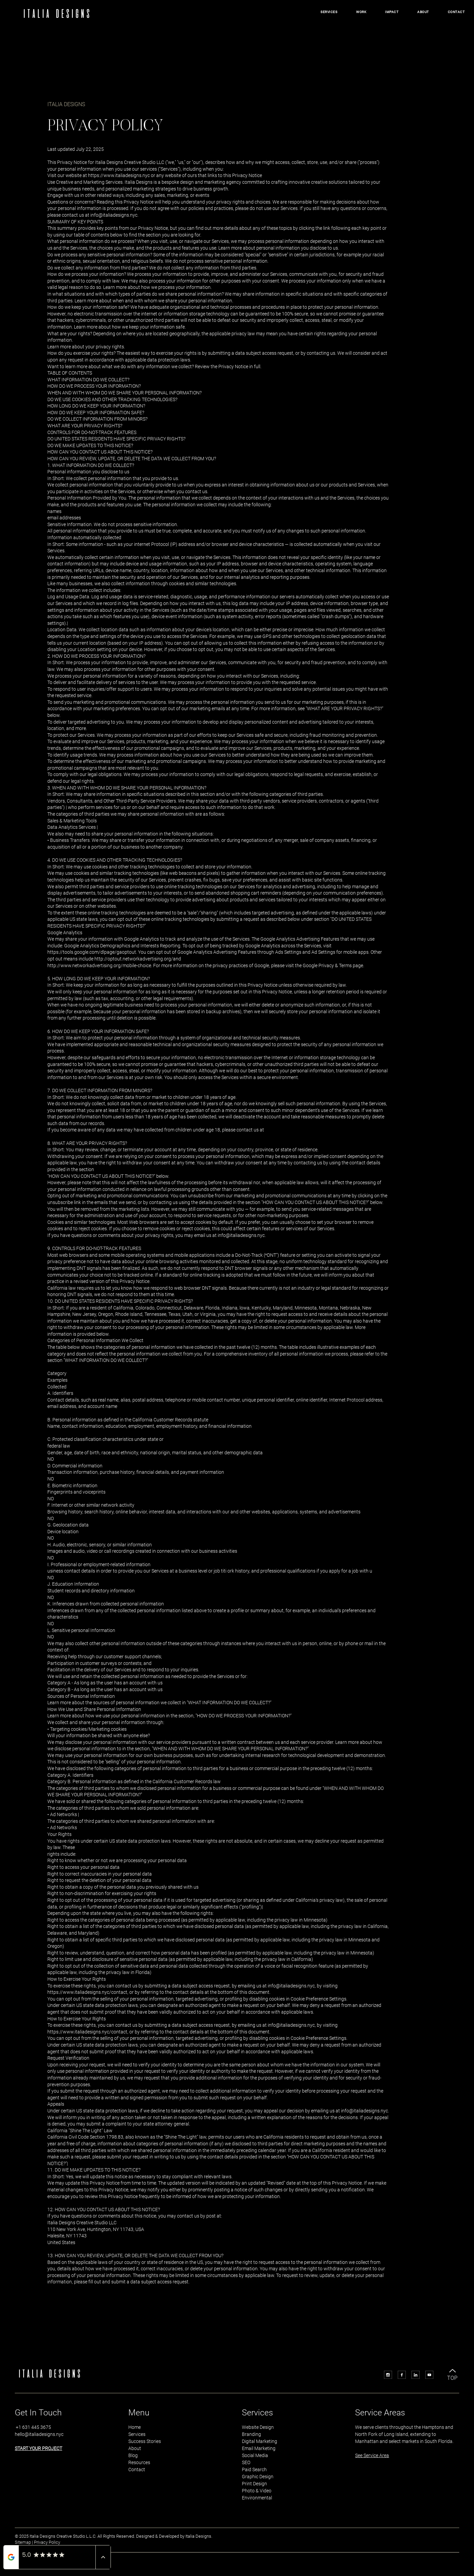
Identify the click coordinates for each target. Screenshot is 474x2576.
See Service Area (372, 2455)
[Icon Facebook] (402, 2375)
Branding (251, 2434)
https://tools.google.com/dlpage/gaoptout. (92, 952)
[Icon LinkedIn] (416, 2375)
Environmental (257, 2497)
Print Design (254, 2483)
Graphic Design (257, 2476)
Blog (133, 2455)
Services (136, 2434)
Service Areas (380, 2412)
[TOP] (452, 2373)
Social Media (255, 2455)
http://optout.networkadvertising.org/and (137, 958)
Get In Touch (38, 2412)
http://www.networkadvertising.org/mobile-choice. (99, 965)
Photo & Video (256, 2490)
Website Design (258, 2427)
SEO (246, 2462)
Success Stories (144, 2441)
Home (134, 2427)
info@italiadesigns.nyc (113, 215)
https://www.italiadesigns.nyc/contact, (87, 1992)
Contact (136, 2469)
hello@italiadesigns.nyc (39, 2434)
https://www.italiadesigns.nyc (119, 175)
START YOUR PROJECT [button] (38, 2448)
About (134, 2448)
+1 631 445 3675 (33, 2427)
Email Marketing (258, 2448)
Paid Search (254, 2469)
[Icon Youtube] (429, 2375)
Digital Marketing (259, 2441)
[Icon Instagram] (388, 2375)
